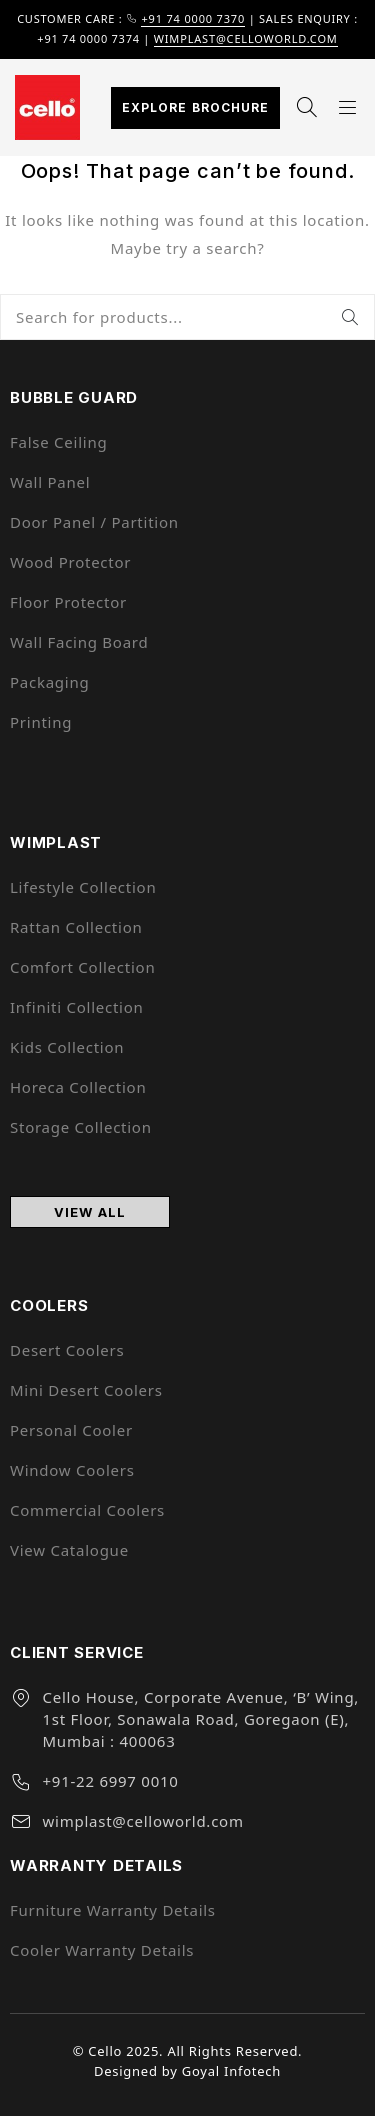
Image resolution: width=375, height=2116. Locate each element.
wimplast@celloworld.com (246, 38)
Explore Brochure (195, 107)
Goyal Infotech (231, 2071)
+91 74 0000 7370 (193, 18)
